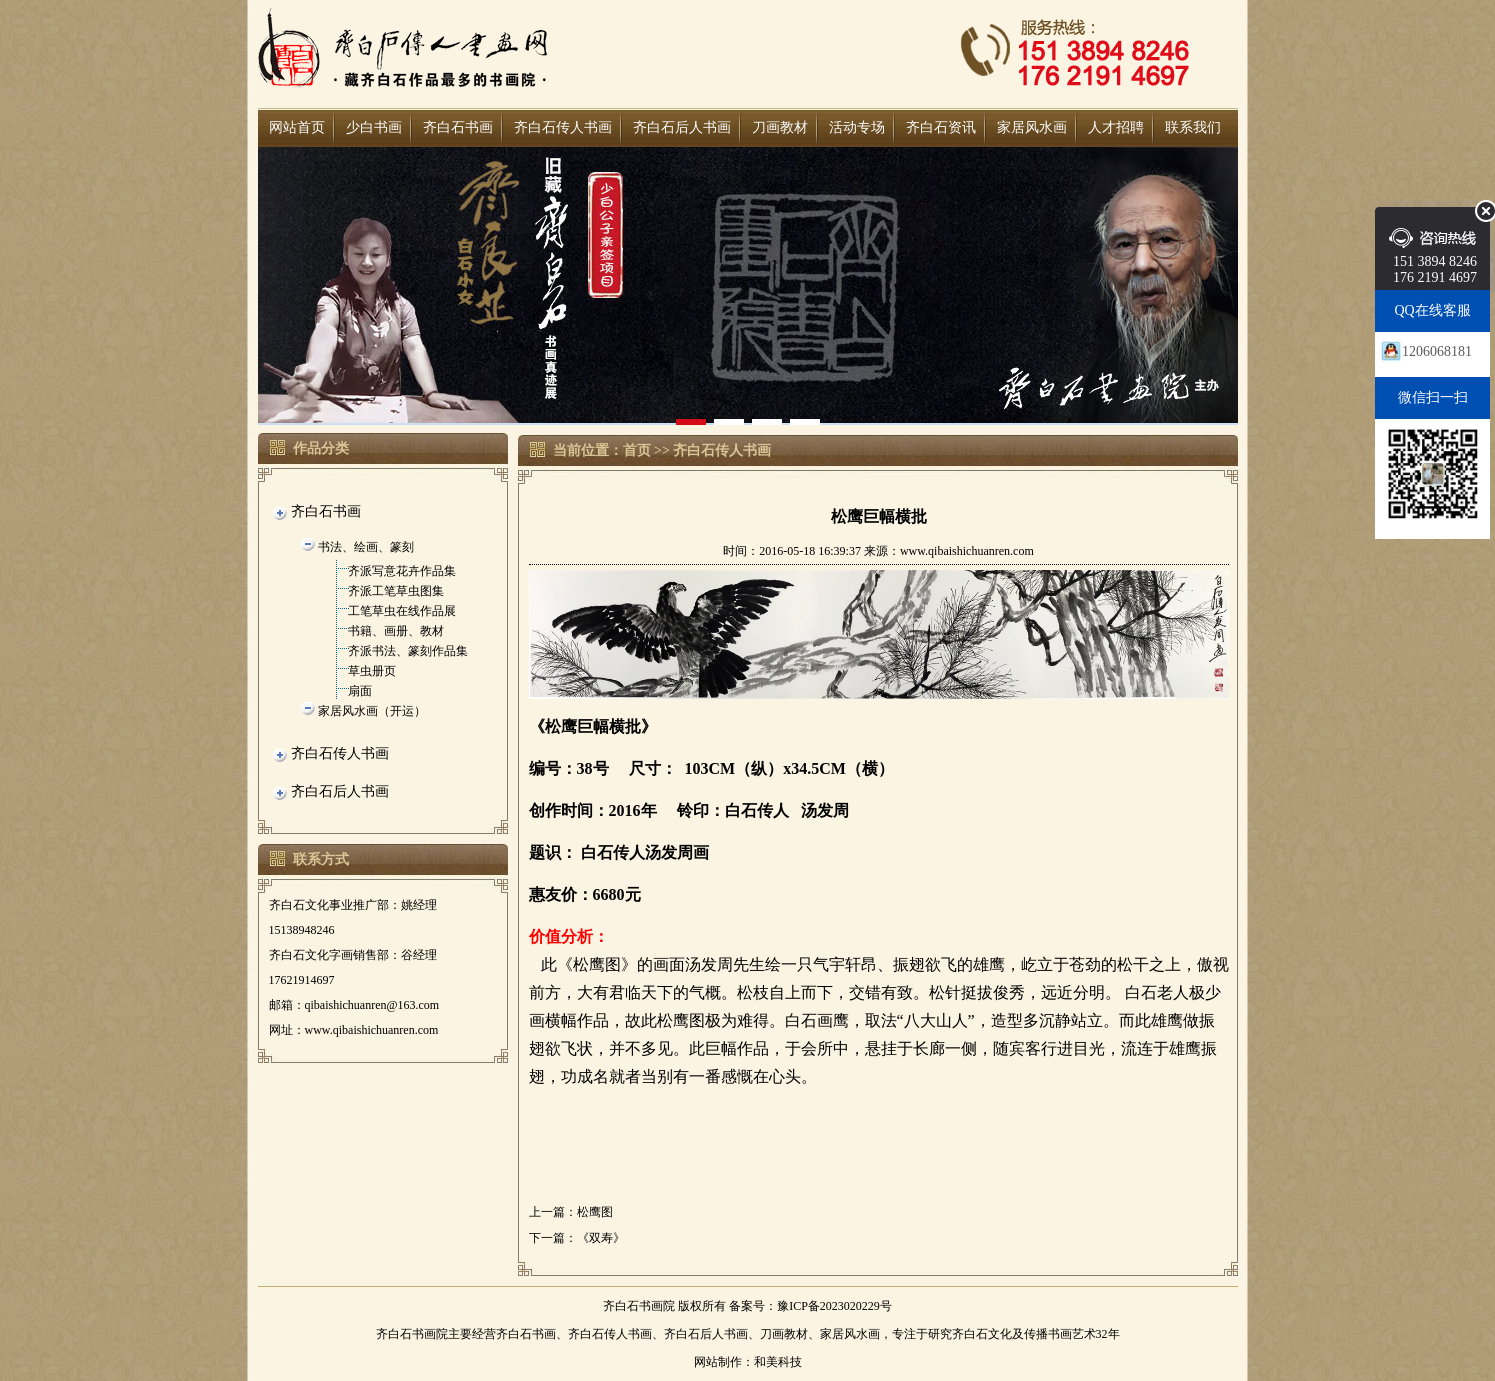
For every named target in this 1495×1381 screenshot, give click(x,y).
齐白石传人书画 (563, 127)
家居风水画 (1032, 127)
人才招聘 (1116, 127)
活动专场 (857, 127)
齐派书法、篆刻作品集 (408, 651)
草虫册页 (372, 671)
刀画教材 (780, 127)
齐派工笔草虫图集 (396, 591)
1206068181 (1437, 351)
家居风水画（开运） (372, 711)
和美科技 (778, 1362)
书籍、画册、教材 (396, 631)
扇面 (360, 691)
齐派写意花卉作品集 (402, 571)
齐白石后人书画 (682, 127)
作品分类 (321, 448)
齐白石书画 (458, 127)
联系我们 (1193, 127)
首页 (637, 450)
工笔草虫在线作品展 (402, 611)
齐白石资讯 (941, 127)
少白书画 (374, 127)
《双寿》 (601, 1238)
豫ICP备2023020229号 (834, 1306)
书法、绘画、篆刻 (366, 547)
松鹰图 (595, 1212)
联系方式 (321, 859)
